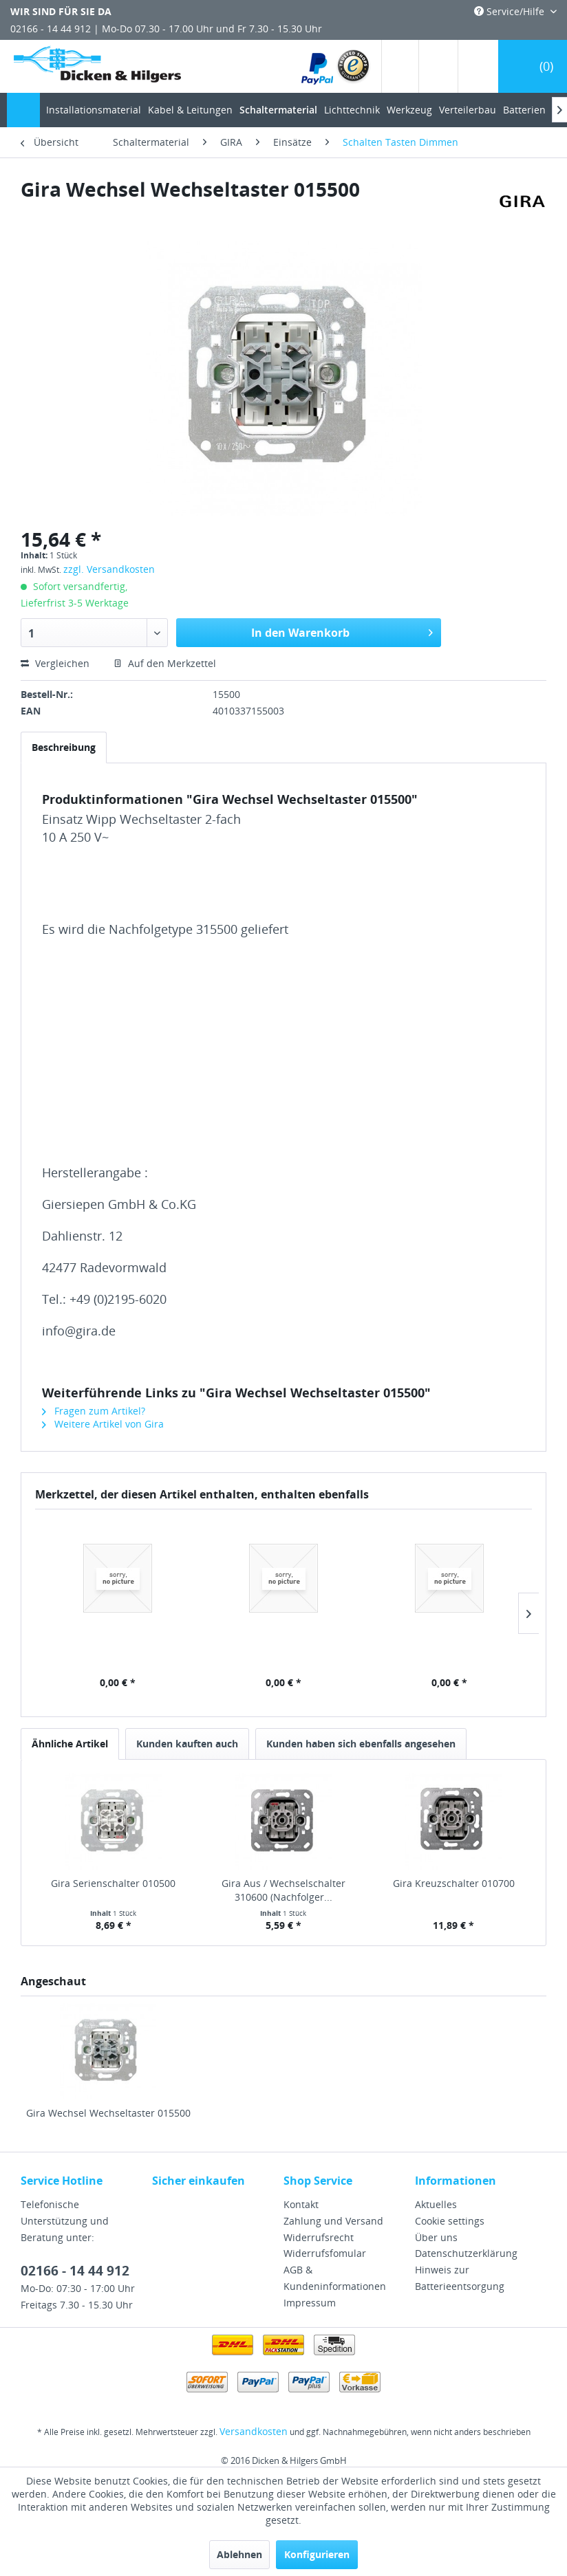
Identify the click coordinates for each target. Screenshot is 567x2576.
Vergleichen (55, 663)
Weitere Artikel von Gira (103, 1423)
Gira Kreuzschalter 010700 (454, 1883)
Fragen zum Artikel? (93, 1410)
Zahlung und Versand (333, 2220)
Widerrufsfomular (325, 2253)
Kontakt (301, 2204)
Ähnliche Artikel (70, 1743)
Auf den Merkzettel (165, 663)
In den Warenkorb (342, 631)
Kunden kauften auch (187, 1743)
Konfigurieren (317, 2554)
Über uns (436, 2237)
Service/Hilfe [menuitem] (510, 11)
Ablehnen (239, 2554)
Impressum (310, 2302)
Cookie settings (449, 2220)
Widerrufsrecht (319, 2237)
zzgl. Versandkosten (109, 569)
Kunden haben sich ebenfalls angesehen (361, 1743)
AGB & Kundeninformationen (335, 2278)
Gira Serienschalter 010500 (113, 1883)
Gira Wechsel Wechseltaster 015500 (108, 2112)
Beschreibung (64, 747)
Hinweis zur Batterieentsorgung (459, 2278)
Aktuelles (436, 2204)
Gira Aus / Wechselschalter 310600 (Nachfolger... (283, 1890)
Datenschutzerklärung (466, 2253)
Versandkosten (254, 2431)
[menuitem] (336, 66)
